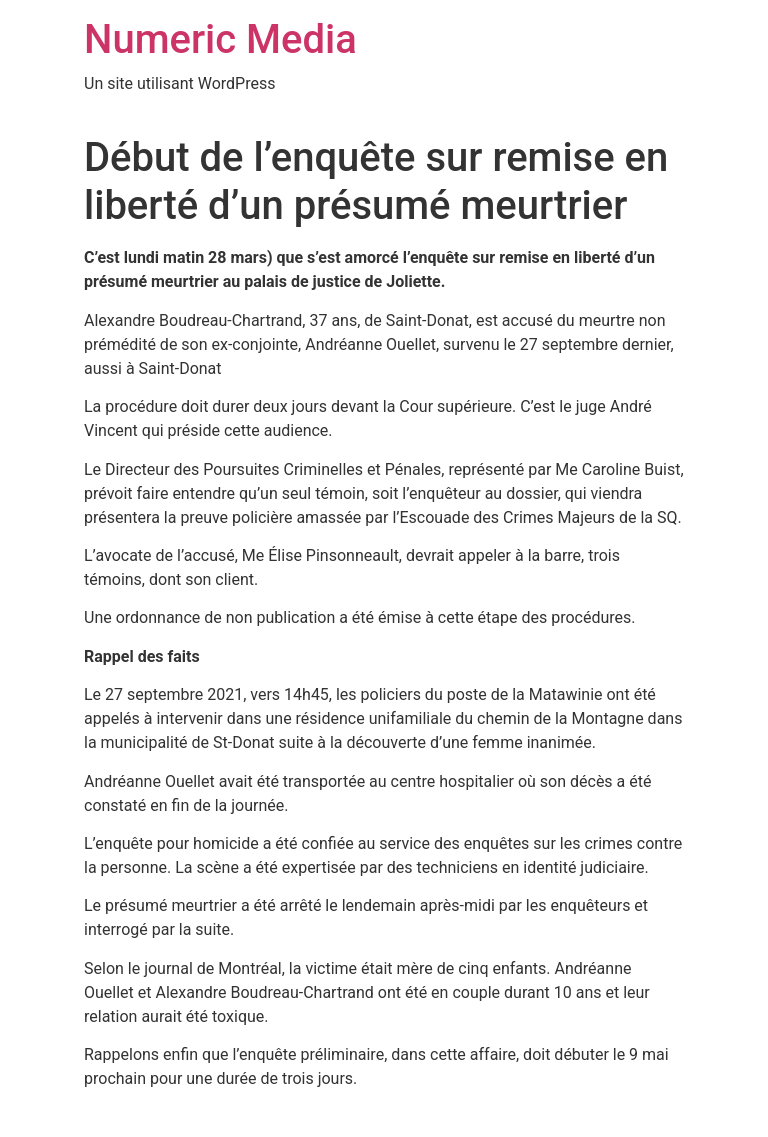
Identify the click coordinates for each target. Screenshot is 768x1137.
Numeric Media (220, 39)
